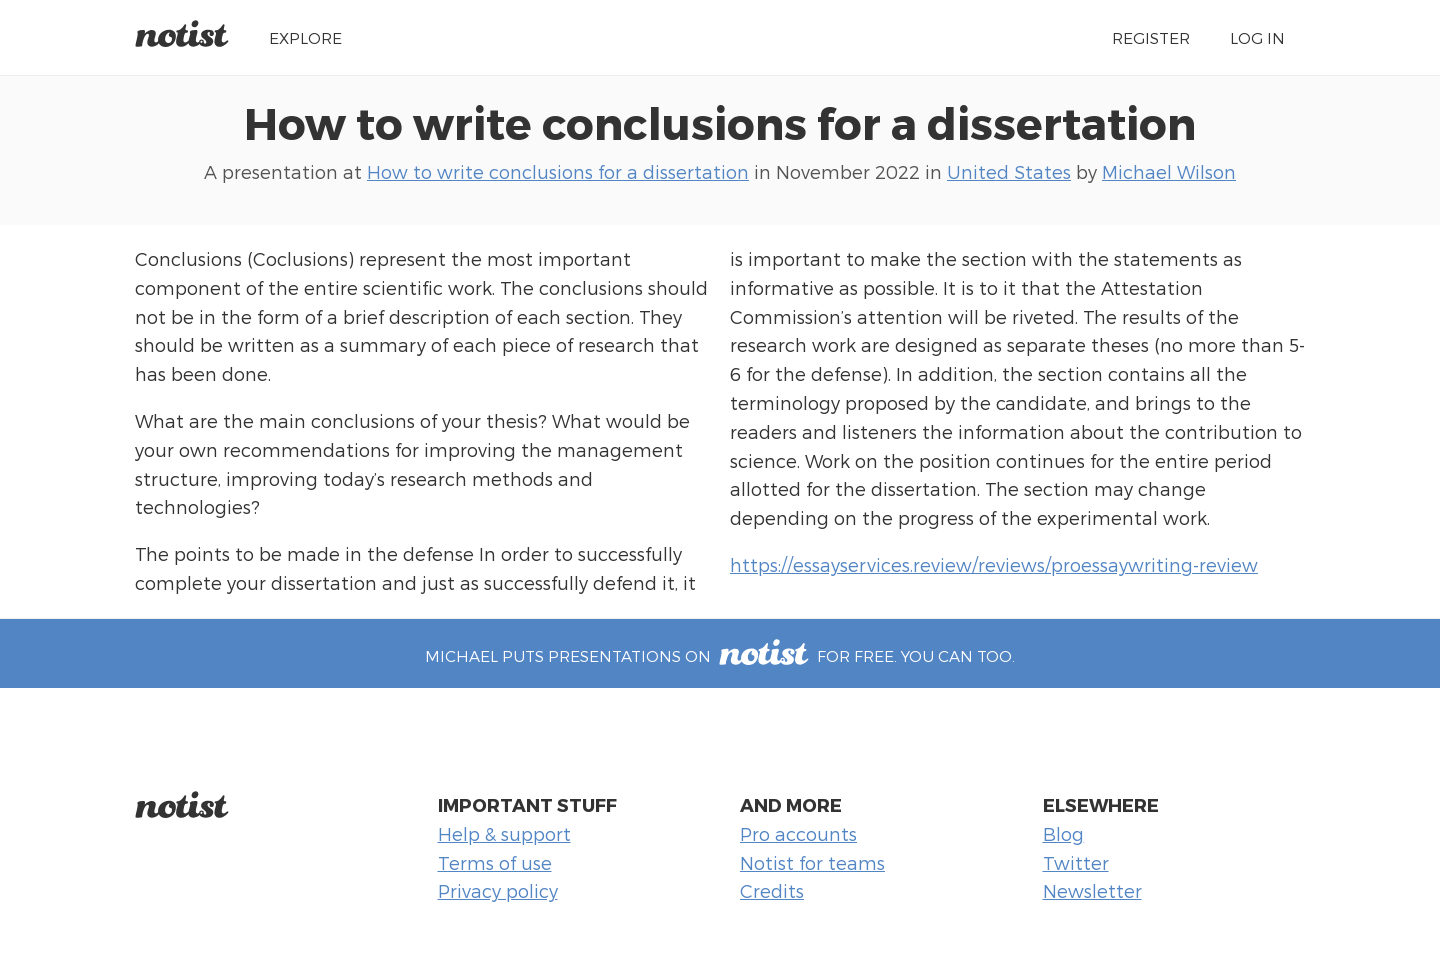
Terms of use (495, 862)
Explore (305, 37)
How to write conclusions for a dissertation (720, 122)
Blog (1063, 833)
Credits (772, 890)
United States (1009, 171)
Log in (1257, 37)
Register (1151, 37)
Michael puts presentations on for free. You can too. (719, 655)
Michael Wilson (1169, 171)
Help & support (504, 833)
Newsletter (1092, 890)
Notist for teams (812, 862)
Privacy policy (498, 890)
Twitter (1076, 862)
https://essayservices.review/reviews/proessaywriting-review (994, 564)
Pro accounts (798, 833)
